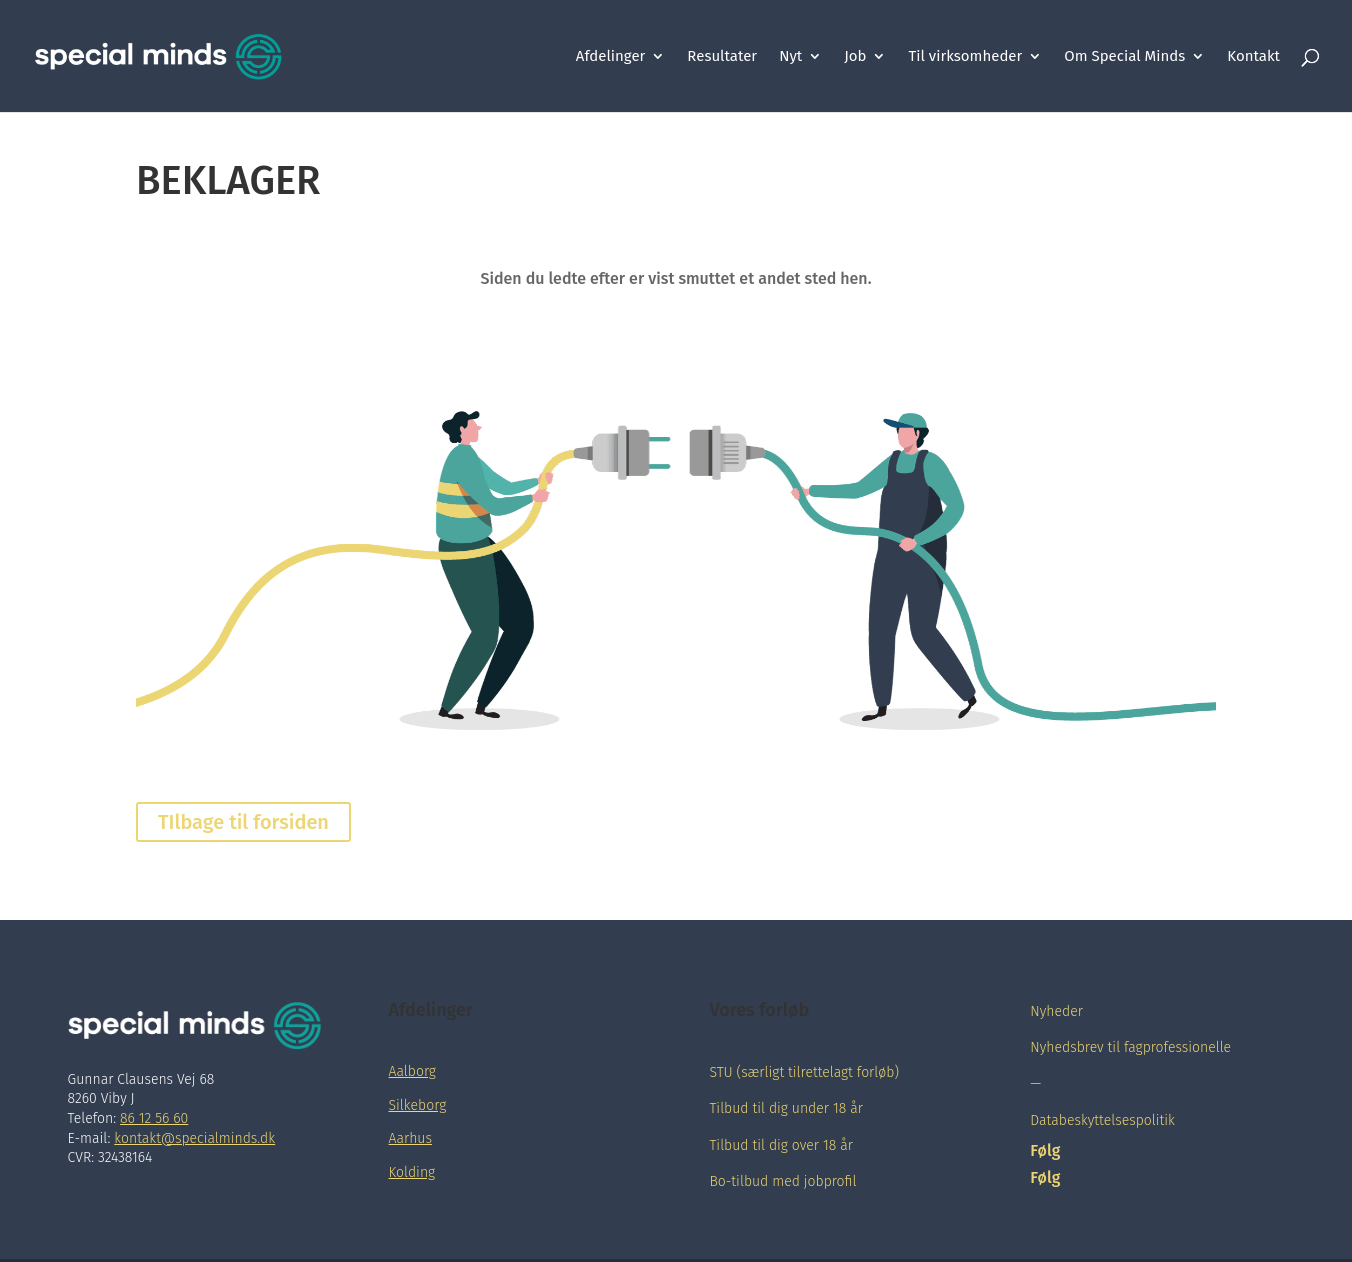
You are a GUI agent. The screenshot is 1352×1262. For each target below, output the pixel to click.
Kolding (412, 1172)
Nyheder (1056, 1011)
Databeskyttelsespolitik (1102, 1120)
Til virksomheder (965, 57)
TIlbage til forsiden (243, 822)
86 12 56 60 (154, 1118)
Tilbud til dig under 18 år (785, 1108)
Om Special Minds (1124, 57)
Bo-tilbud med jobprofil (782, 1181)
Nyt (790, 57)
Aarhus (410, 1138)
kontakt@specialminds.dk (194, 1138)
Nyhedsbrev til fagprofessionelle (1130, 1047)
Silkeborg (418, 1105)
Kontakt (1253, 57)
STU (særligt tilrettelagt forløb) (803, 1072)
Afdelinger (611, 57)
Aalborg (412, 1071)
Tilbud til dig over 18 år (780, 1145)
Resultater (722, 57)
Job (855, 57)
